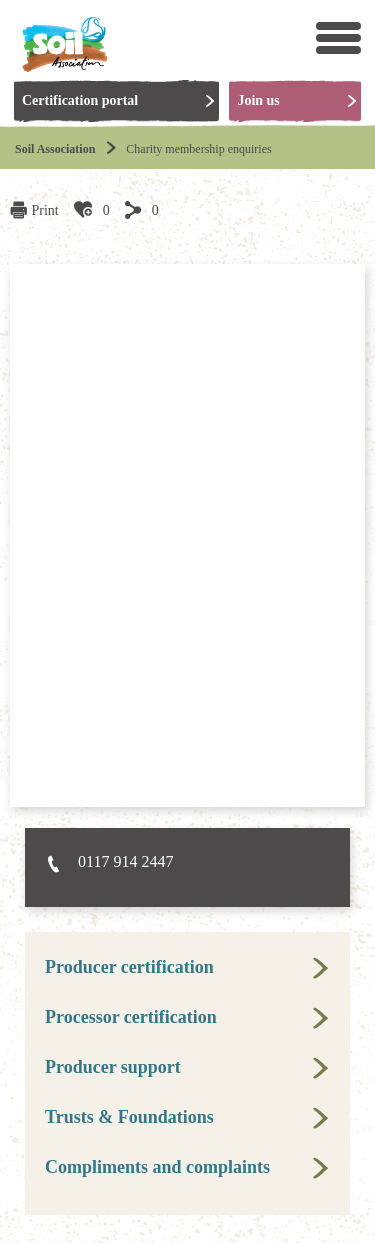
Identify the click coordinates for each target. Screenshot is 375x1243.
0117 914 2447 (125, 861)
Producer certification (129, 967)
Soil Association (55, 149)
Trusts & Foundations (129, 1117)
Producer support (113, 1067)
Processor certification (131, 1017)
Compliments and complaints (157, 1167)
